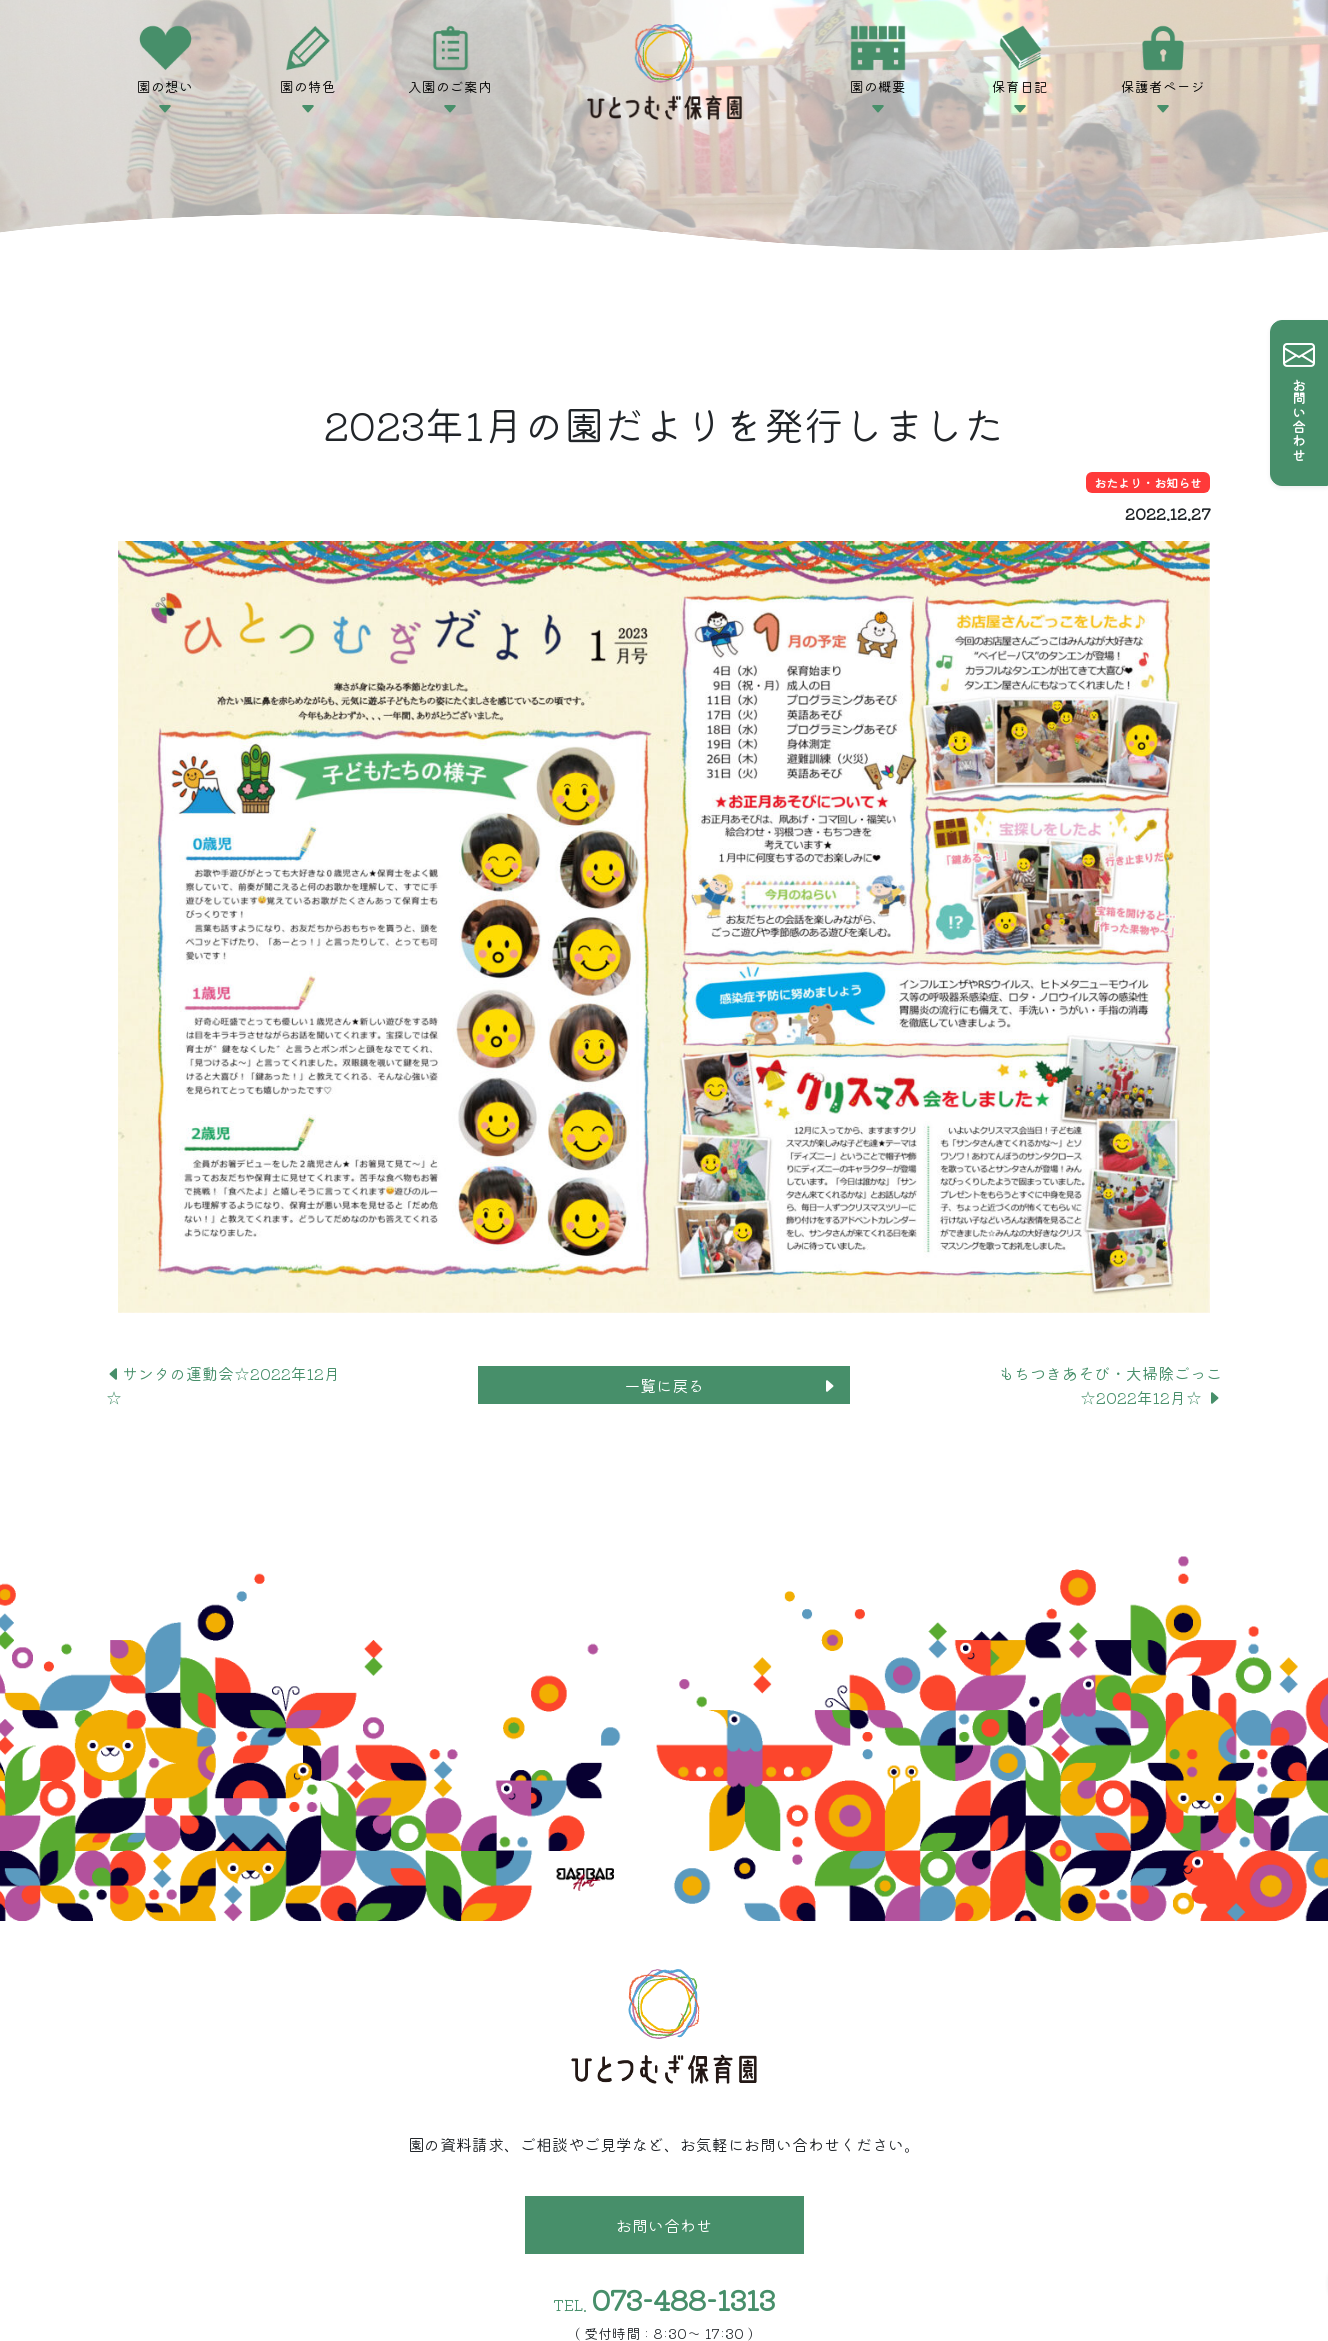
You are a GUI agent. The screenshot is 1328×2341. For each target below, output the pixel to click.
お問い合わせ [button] (664, 2225)
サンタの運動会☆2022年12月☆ (223, 1385)
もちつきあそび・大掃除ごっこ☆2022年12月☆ (1110, 1385)
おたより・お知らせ (1148, 482)
